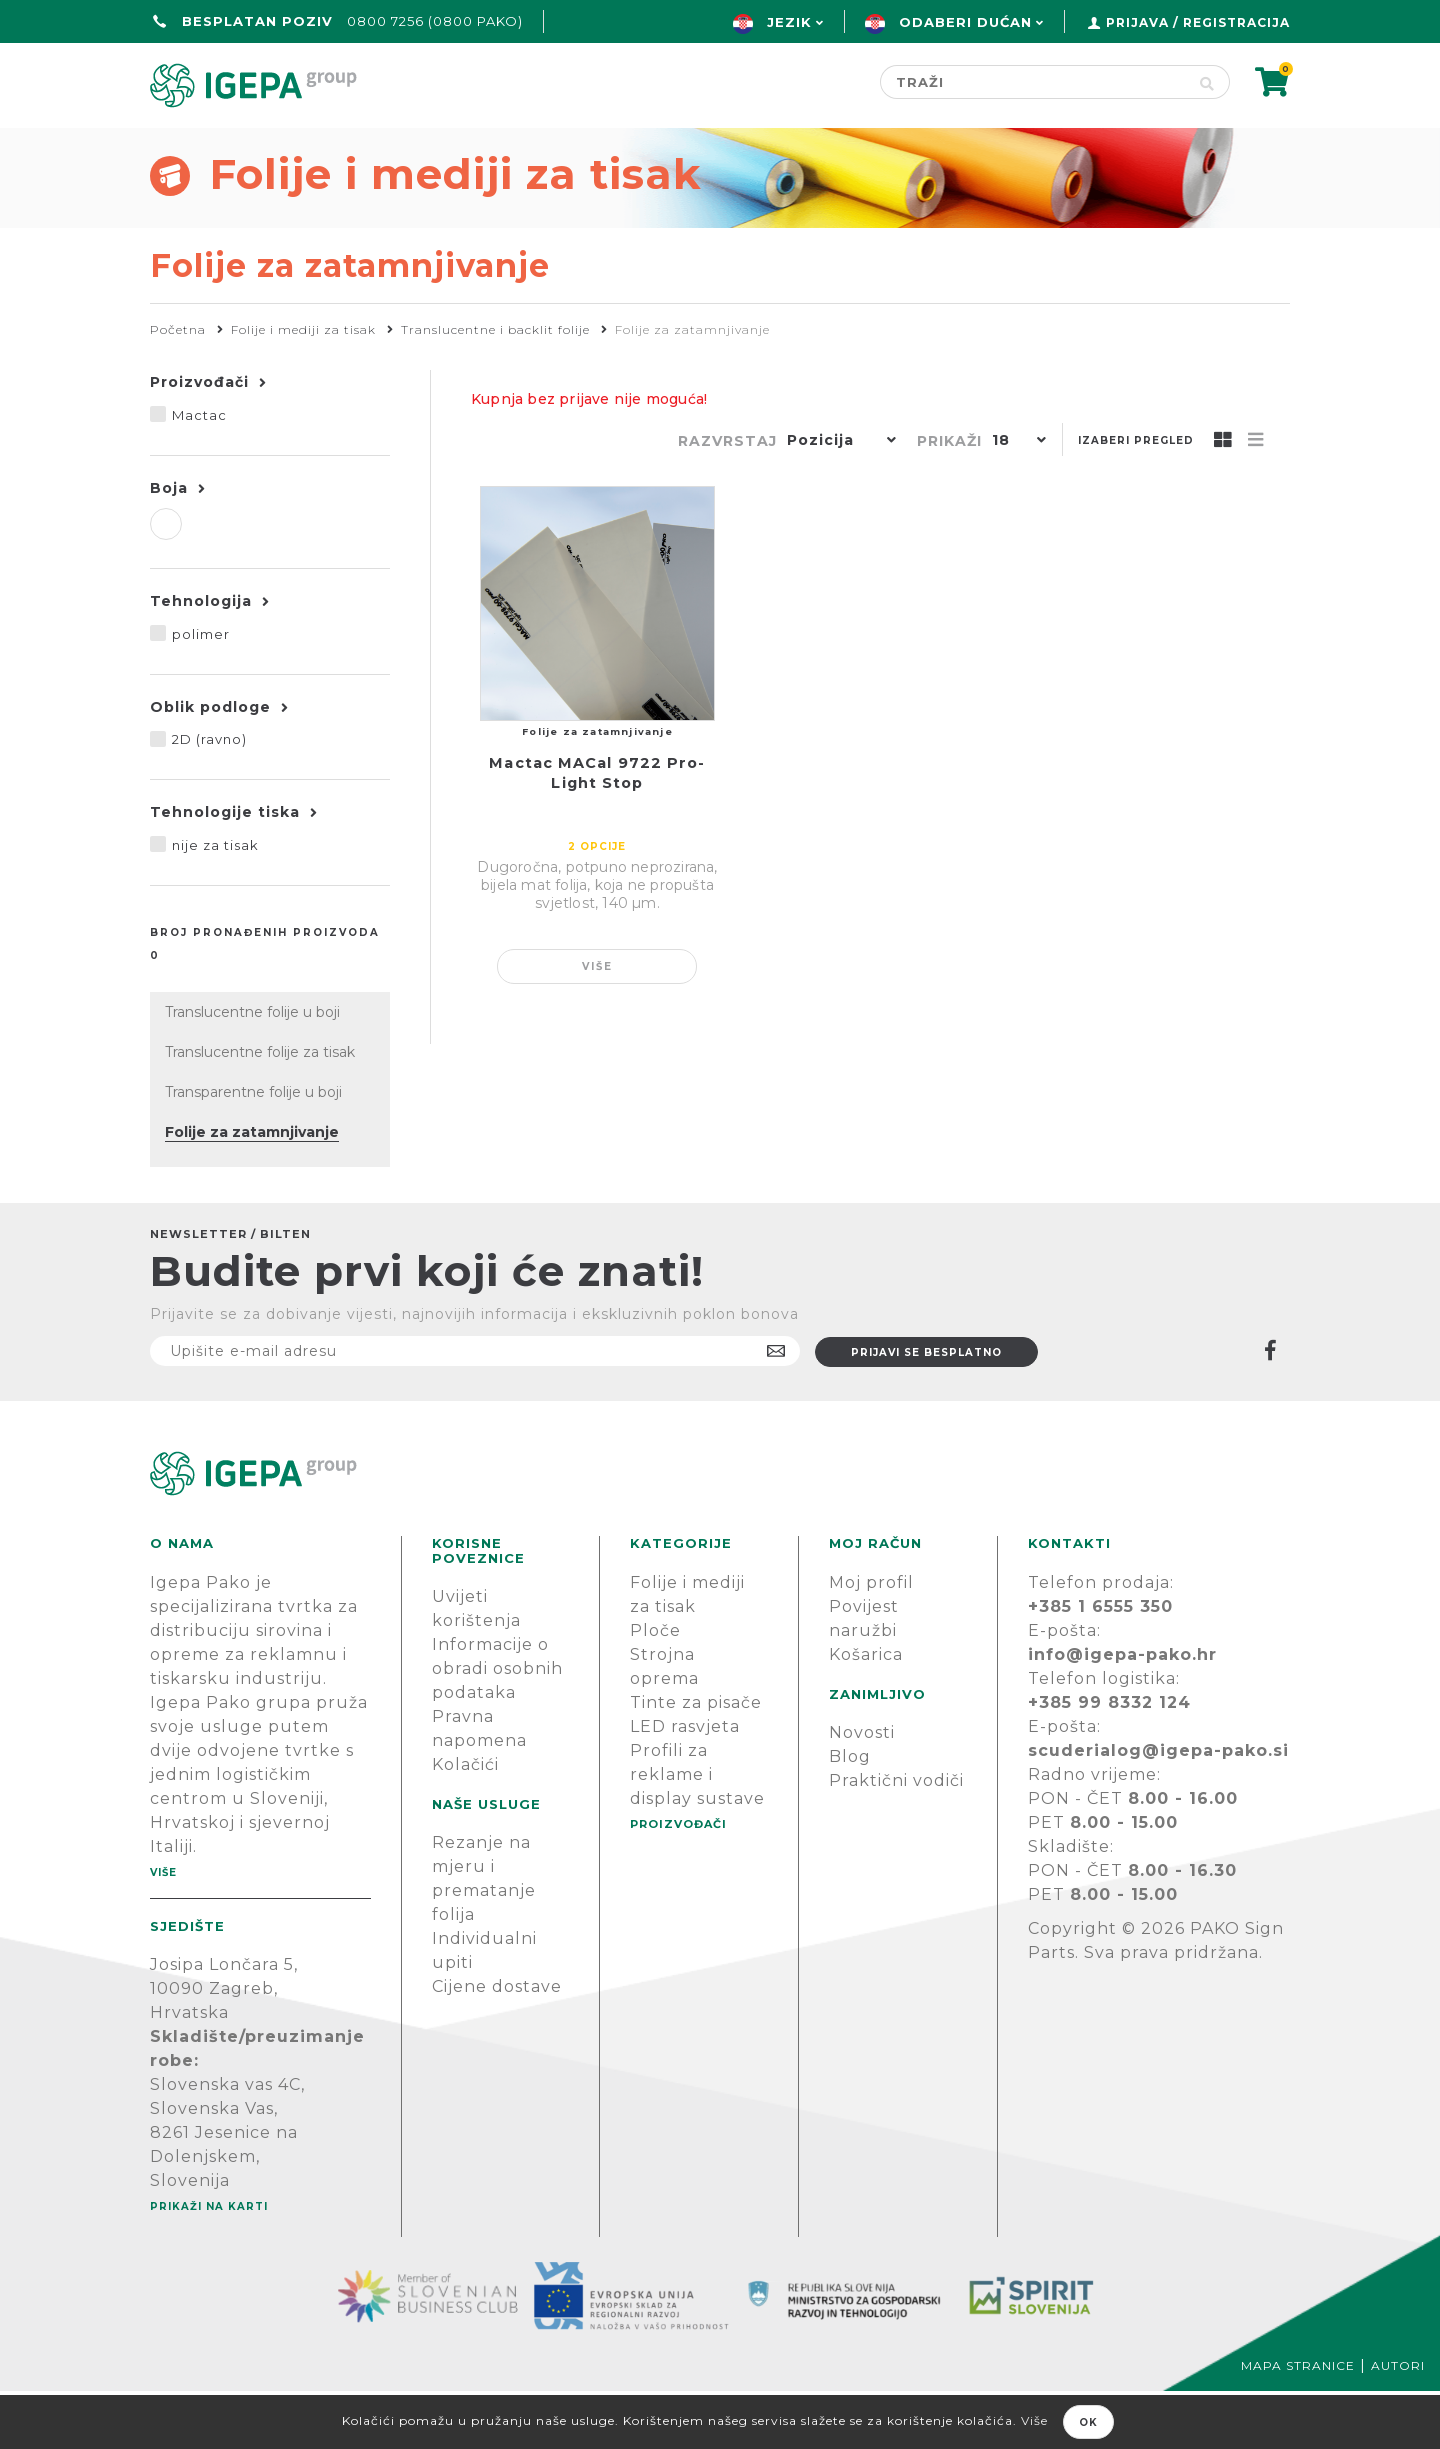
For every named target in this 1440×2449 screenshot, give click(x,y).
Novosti (862, 1790)
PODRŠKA (1227, 146)
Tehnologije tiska (225, 870)
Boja (169, 546)
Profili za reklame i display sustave (697, 1832)
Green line (655, 146)
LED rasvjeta (685, 1784)
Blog (850, 1814)
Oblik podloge (210, 765)
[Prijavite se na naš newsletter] (475, 1409)
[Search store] (1032, 82)
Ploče (655, 1688)
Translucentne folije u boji (252, 1070)
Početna (197, 146)
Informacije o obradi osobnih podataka (497, 1726)
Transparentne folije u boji (253, 1150)
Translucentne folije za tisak (260, 1110)
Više (597, 1024)
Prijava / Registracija (1198, 22)
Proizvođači (836, 146)
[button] (837, 500)
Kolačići (465, 1822)
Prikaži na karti (209, 2264)
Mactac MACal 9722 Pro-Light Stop (597, 831)
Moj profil (871, 1640)
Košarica (866, 1712)
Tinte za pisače (696, 1760)
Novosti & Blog (1042, 146)
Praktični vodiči (896, 1838)
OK (1088, 2422)
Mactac (199, 473)
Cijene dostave (497, 2044)
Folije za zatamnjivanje (252, 1190)
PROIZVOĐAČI (678, 1882)
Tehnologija (201, 659)
